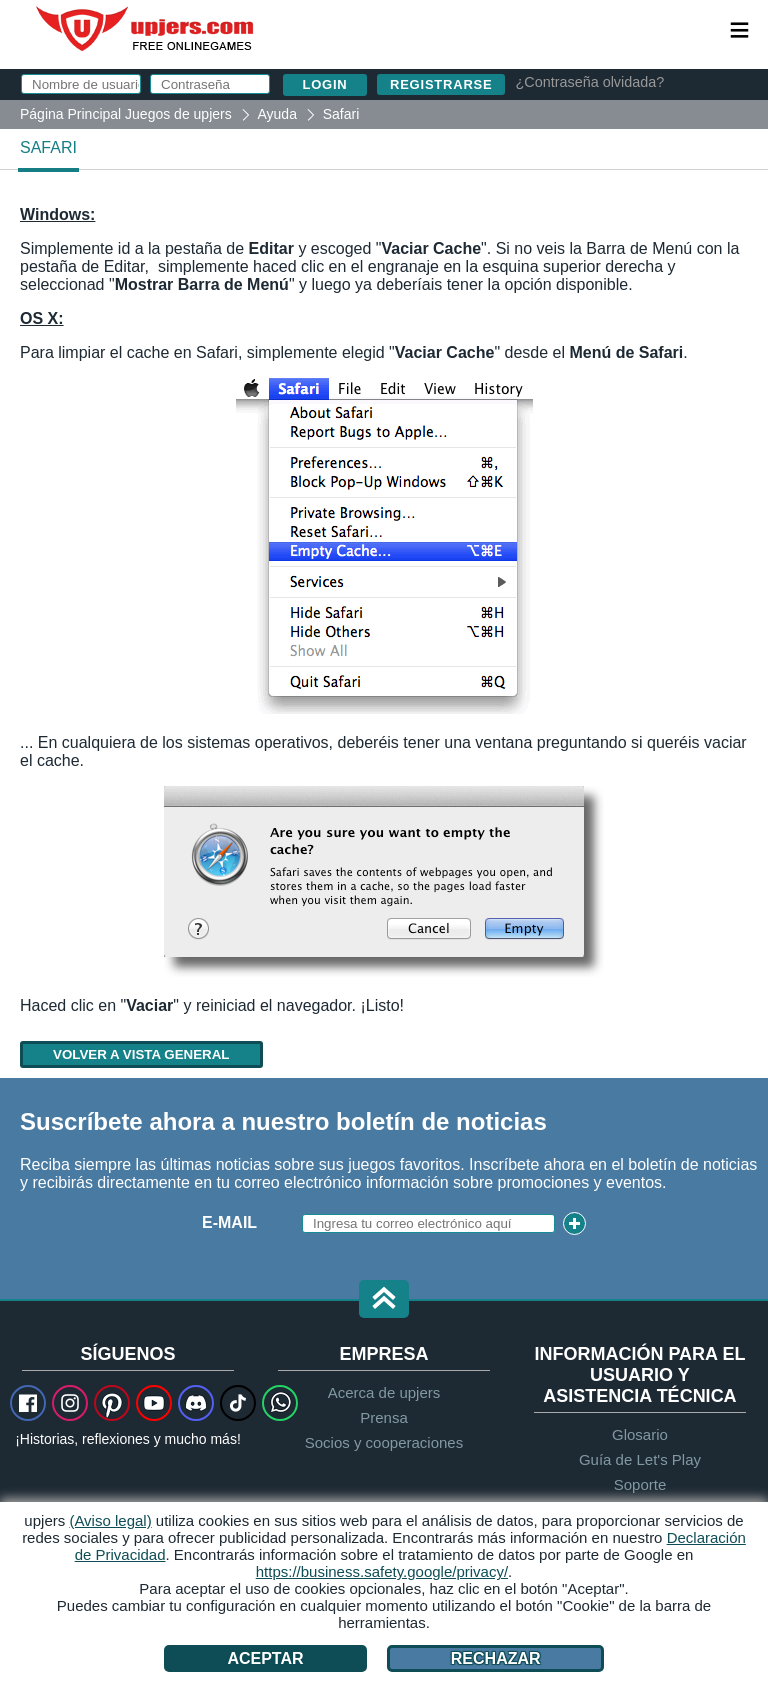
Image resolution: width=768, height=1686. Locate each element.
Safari (48, 147)
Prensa (384, 1417)
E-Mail (229, 1222)
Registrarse (441, 84)
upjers (146, 29)
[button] (384, 1300)
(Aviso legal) (110, 1520)
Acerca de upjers (384, 1392)
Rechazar (496, 1658)
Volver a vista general (141, 1054)
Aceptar (265, 1658)
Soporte (640, 1484)
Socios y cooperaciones (384, 1442)
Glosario (640, 1434)
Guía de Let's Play (640, 1459)
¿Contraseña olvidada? (589, 82)
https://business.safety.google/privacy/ (382, 1571)
